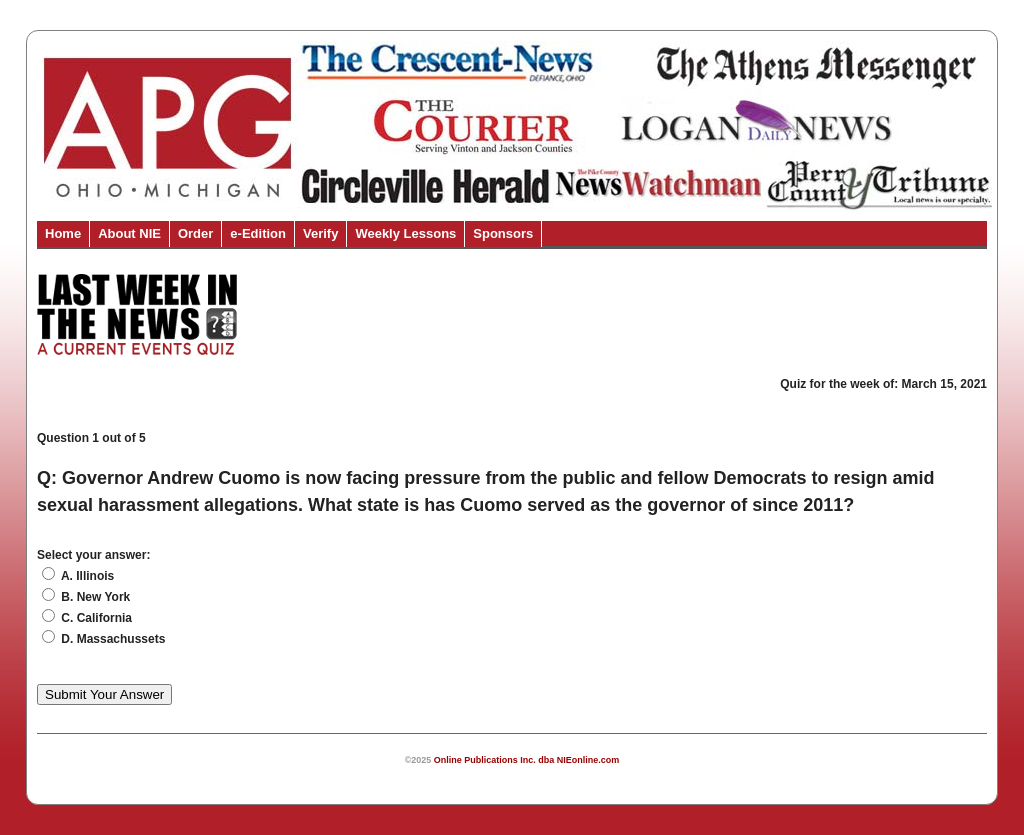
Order (195, 233)
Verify (320, 233)
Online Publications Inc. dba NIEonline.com (527, 760)
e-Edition (258, 233)
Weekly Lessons (405, 233)
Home (63, 233)
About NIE (129, 233)
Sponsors (503, 233)
